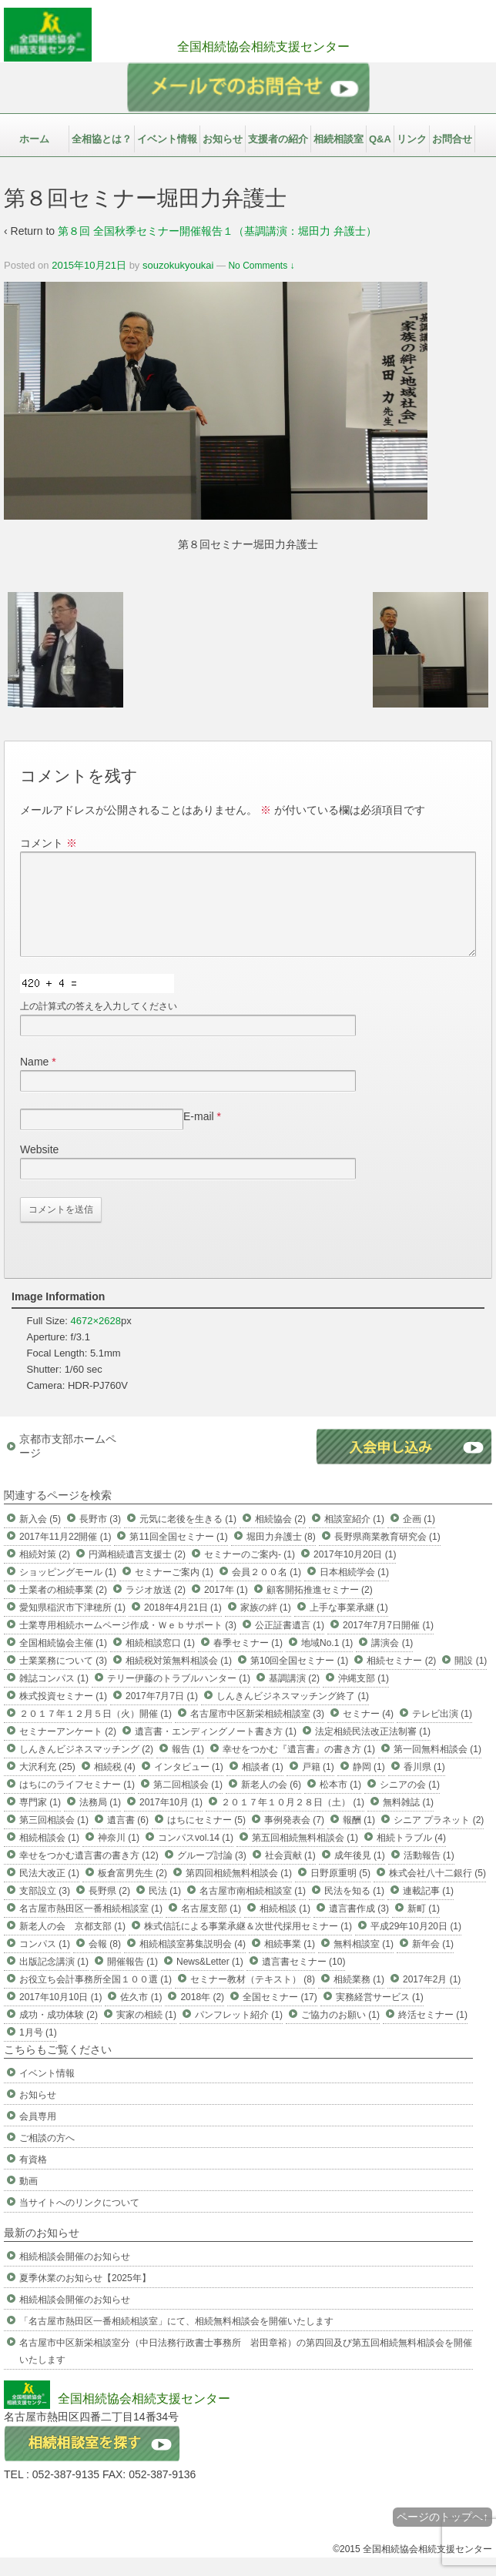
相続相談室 (338, 139)
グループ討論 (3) (211, 1873)
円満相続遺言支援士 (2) (137, 1572)
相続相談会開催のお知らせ (74, 2275)
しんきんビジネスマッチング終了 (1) (292, 1714)
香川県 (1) (424, 1785)
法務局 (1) (100, 1820)
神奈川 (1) (118, 1856)
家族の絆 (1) (265, 1626)
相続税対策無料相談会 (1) (179, 1679)
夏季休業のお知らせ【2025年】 (85, 2296)
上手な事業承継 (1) (349, 1626)
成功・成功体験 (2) (58, 2033)
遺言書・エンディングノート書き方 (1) (216, 1750)
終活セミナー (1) (433, 2033)
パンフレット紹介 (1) (239, 2033)
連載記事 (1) (428, 1909)
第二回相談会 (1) (188, 1803)
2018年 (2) (202, 2015)
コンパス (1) (44, 1962)
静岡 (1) (369, 1785)
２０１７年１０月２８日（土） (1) (292, 1820)
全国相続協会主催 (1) (63, 1661)
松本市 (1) (340, 1803)
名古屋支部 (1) (211, 1927)
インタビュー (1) (188, 1785)
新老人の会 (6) (271, 1803)
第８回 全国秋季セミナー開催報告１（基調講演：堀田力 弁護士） (217, 231)
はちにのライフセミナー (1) (77, 1803)
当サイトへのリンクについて (79, 2221)
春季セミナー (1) (248, 1661)
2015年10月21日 (89, 265)
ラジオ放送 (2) (156, 1608)
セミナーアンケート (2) (67, 1750)
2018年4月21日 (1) (183, 1626)
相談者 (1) (262, 1785)
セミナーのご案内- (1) (249, 1572)
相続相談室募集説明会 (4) (192, 1962)
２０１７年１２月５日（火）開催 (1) (95, 1732)
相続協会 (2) (280, 1537)
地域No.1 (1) (327, 1661)
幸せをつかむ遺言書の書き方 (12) (89, 1873)
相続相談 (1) (285, 1927)
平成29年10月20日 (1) (415, 1944)
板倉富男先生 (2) (132, 1891)
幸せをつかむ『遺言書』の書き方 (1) (299, 1767)
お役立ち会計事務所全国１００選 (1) (95, 1997)
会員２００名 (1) (266, 1590)
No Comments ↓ (261, 265)
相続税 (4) (115, 1785)
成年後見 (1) (359, 1873)
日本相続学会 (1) (354, 1590)
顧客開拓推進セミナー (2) (319, 1608)
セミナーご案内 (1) (174, 1590)
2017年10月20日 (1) (354, 1572)
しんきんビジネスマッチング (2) (86, 1767)
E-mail (198, 1135)
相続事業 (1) (289, 1962)
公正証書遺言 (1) (289, 1643)
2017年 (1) (226, 1608)
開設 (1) (470, 1679)
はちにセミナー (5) (206, 1838)
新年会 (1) (433, 1962)
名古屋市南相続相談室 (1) (252, 1909)
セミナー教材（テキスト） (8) (252, 1997)
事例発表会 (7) (294, 1838)
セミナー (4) (368, 1732)
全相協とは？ (102, 139)
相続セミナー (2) (401, 1679)
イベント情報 (167, 139)
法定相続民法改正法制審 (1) (373, 1750)
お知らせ (223, 139)
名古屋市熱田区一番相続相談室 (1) (91, 1927)
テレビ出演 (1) (442, 1732)
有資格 (33, 2178)
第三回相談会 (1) (54, 1838)
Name (34, 1080)
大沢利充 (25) (47, 1785)
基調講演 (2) (294, 1696)
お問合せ (452, 139)
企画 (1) (419, 1537)
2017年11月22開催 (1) (65, 1555)
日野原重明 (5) (340, 1891)
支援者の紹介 (278, 139)
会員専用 (37, 2134)
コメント (48, 843)
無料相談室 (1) (363, 1962)
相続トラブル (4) (411, 1856)
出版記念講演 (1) (54, 1980)
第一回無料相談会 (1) (437, 1767)
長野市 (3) (100, 1537)
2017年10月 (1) (171, 1820)
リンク (412, 139)
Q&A (380, 139)
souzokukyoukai (178, 265)
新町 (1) (423, 1927)
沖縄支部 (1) (363, 1696)
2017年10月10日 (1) (60, 2015)
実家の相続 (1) (146, 2033)
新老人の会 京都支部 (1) (72, 1944)
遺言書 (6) (128, 1838)
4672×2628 (96, 1339)
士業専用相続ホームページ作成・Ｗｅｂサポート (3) (127, 1643)
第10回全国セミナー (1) (299, 1679)
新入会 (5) (40, 1537)
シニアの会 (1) (410, 1803)
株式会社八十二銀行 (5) (437, 1891)
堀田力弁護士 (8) (281, 1555)
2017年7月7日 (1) (162, 1714)
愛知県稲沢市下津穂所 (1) (72, 1626)
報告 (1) (188, 1767)
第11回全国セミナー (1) (178, 1555)
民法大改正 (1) (49, 1891)
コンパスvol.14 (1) (195, 1856)
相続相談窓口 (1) (160, 1661)
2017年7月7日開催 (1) (388, 1643)
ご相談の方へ (47, 2156)
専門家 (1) (40, 1820)
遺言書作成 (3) (359, 1927)
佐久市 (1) (141, 2015)
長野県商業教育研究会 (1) (387, 1555)
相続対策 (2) (44, 1572)
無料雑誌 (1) (408, 1820)
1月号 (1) (38, 2051)
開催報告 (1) (132, 1980)
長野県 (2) (109, 1909)
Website (39, 1168)
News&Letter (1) (209, 1980)
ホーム (34, 139)
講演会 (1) (392, 1661)
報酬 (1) (359, 1838)
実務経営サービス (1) (380, 2015)
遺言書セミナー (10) (304, 1980)
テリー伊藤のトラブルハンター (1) (178, 1696)
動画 (28, 2199)
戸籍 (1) (318, 1785)
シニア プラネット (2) (439, 1838)
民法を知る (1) (354, 1909)
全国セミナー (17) (280, 2015)
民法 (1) (165, 1909)
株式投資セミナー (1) (63, 1714)
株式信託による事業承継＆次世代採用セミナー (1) (248, 1944)
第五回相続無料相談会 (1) (305, 1856)
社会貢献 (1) (290, 1873)
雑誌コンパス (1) (54, 1696)
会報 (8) (105, 1962)
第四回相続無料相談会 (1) (239, 1891)
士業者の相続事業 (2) (63, 1608)
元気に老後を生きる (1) (187, 1537)
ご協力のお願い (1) (340, 2033)
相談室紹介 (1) (354, 1537)
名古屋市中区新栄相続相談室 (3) (257, 1732)
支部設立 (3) (44, 1909)
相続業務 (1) (358, 1997)
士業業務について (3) (63, 1679)
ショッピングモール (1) (67, 1590)
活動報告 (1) (429, 1873)
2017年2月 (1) (432, 1997)
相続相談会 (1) (49, 1856)
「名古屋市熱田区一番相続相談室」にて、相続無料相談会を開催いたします (176, 2339)
